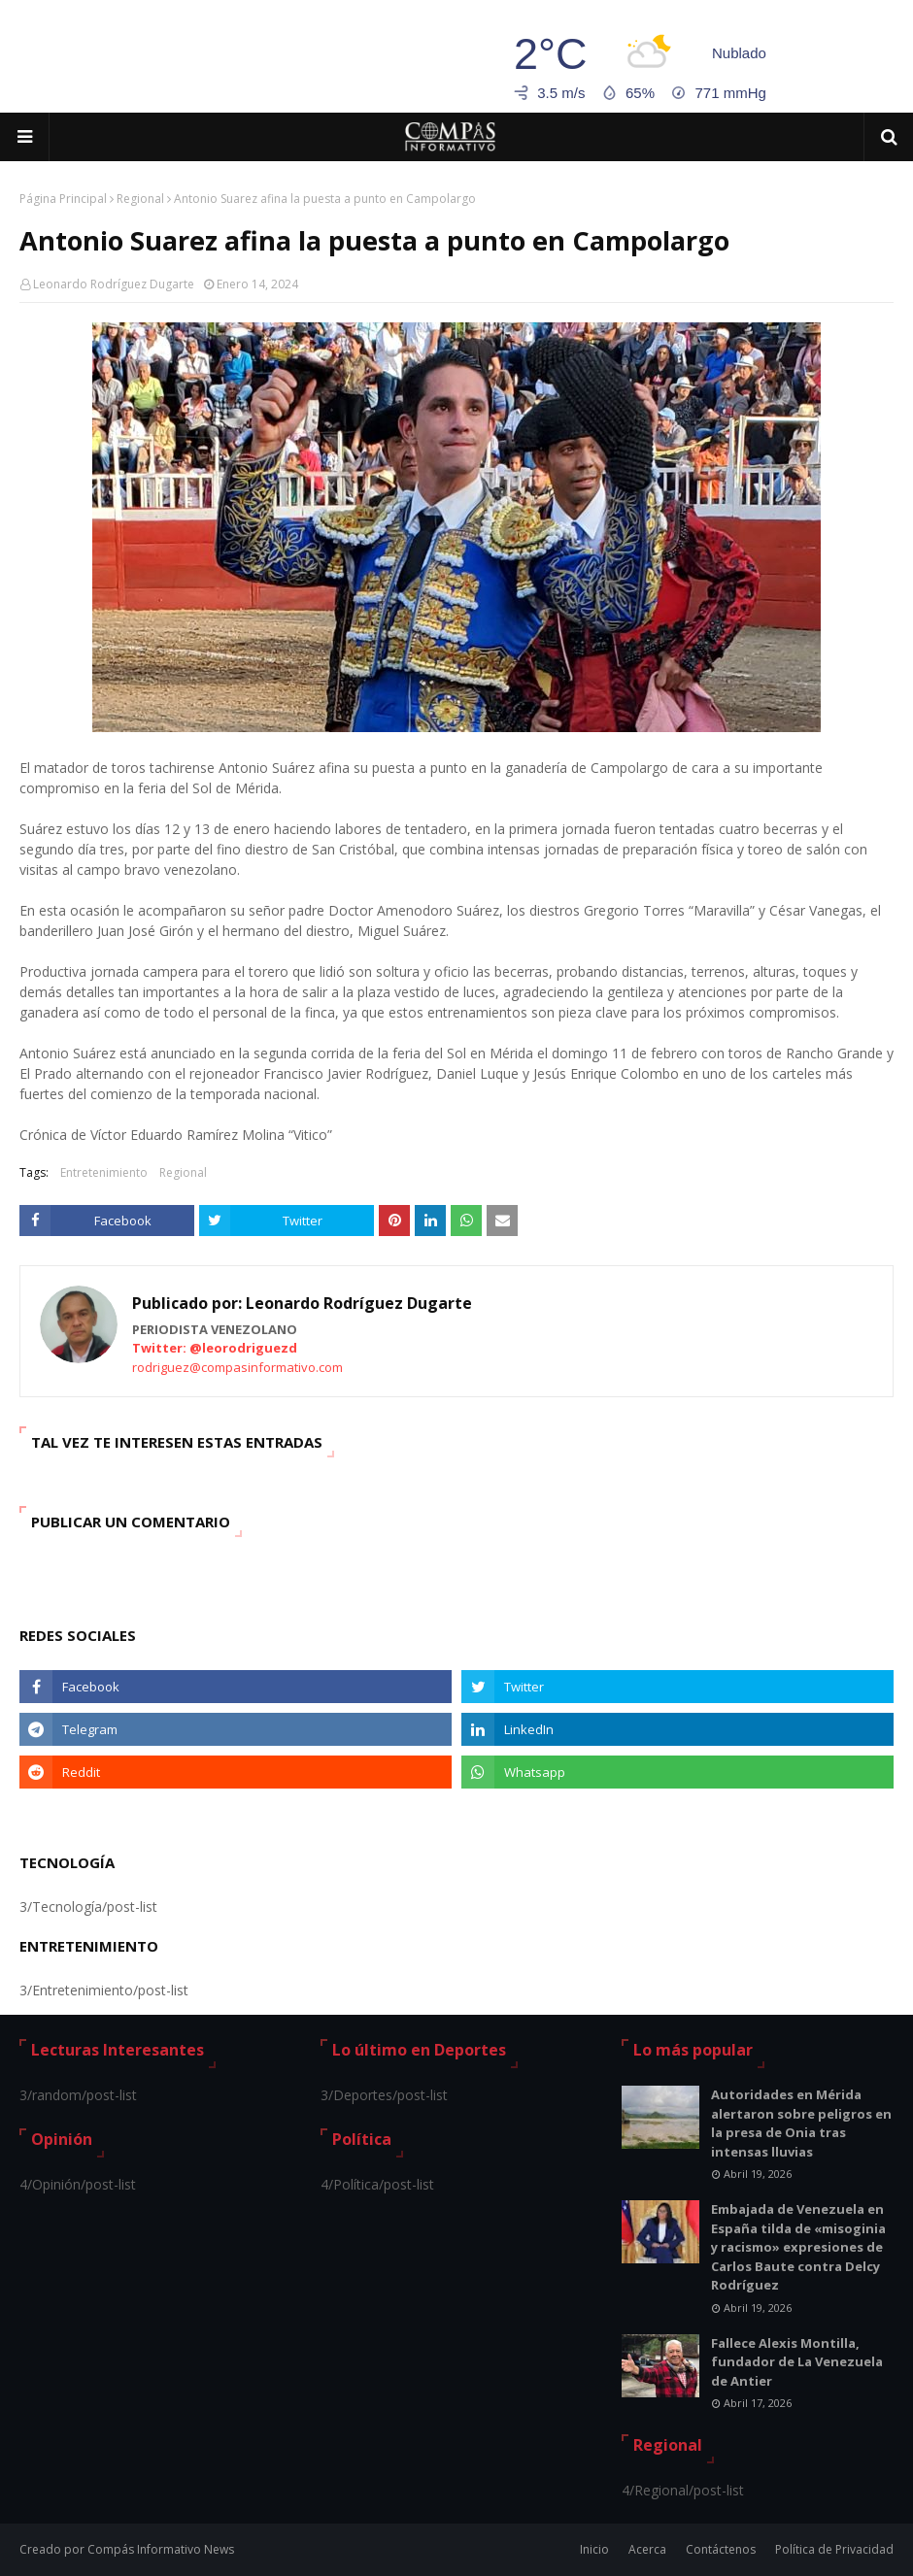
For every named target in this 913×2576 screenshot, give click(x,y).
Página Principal (63, 198)
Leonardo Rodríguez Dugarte (113, 284)
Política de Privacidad (834, 2549)
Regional (140, 198)
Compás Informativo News (160, 2549)
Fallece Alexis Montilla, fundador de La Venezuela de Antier (797, 2362)
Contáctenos (721, 2549)
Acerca (647, 2549)
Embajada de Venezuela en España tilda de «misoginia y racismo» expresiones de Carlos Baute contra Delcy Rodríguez (798, 2246)
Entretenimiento (104, 1172)
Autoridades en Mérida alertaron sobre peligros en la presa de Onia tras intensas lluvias (801, 2123)
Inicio (594, 2549)
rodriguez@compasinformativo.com (237, 1367)
